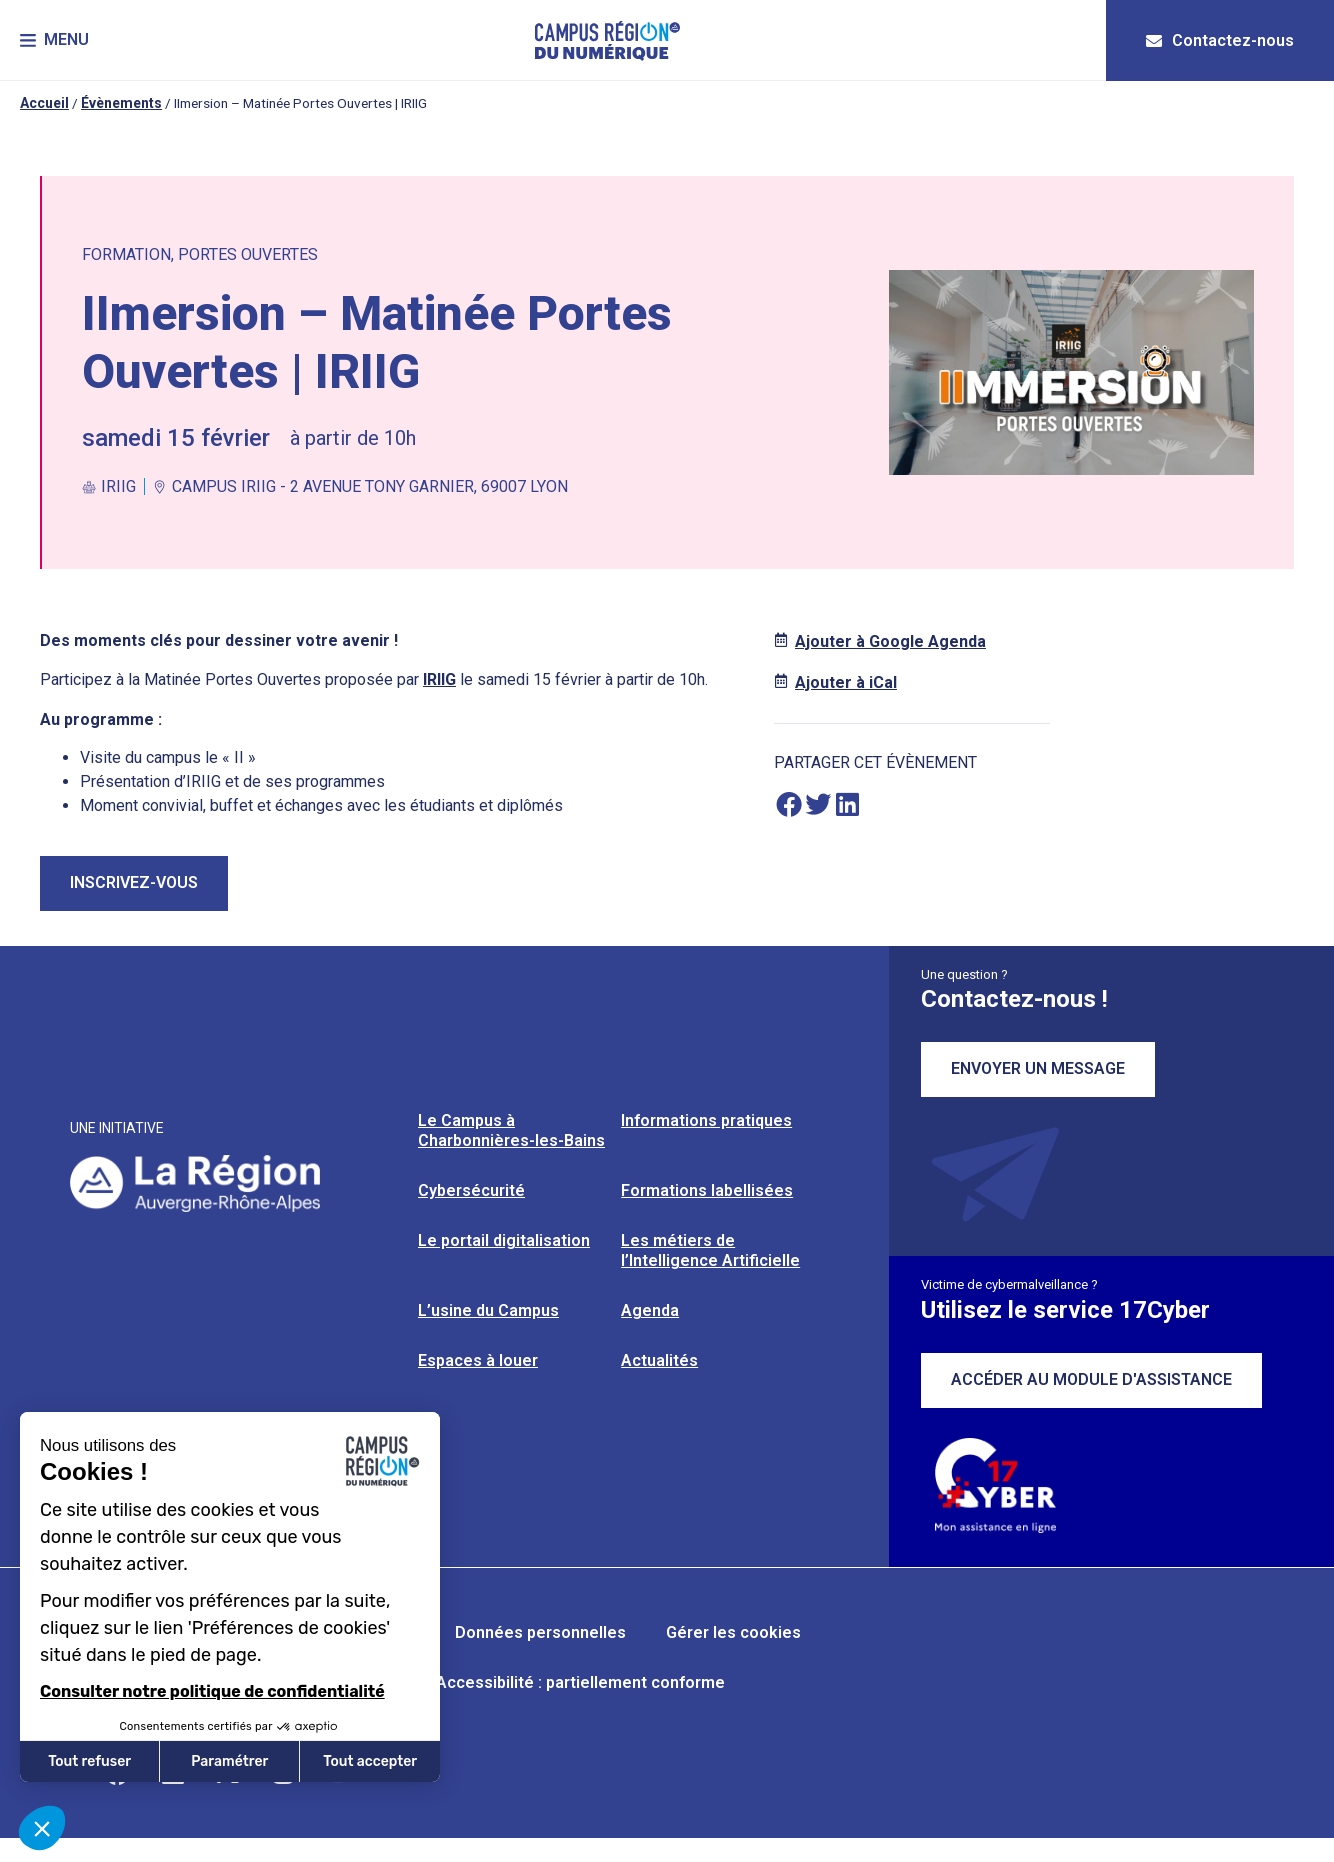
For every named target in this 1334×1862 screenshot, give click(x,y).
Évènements (121, 103)
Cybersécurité (471, 1190)
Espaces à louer (478, 1360)
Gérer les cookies (733, 1632)
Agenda (650, 1310)
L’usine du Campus (488, 1310)
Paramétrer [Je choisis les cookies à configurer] (229, 1761)
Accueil (44, 103)
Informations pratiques (706, 1120)
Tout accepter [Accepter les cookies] (370, 1761)
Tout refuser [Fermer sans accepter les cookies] (89, 1761)
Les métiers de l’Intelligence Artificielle (710, 1250)
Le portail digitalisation (504, 1240)
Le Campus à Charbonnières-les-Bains (511, 1130)
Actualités (659, 1360)
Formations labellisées (707, 1190)
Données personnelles (540, 1632)
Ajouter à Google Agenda (890, 641)
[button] (54, 40)
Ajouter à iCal (846, 682)
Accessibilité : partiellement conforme (580, 1682)
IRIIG (439, 679)
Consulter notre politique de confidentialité (212, 1691)
